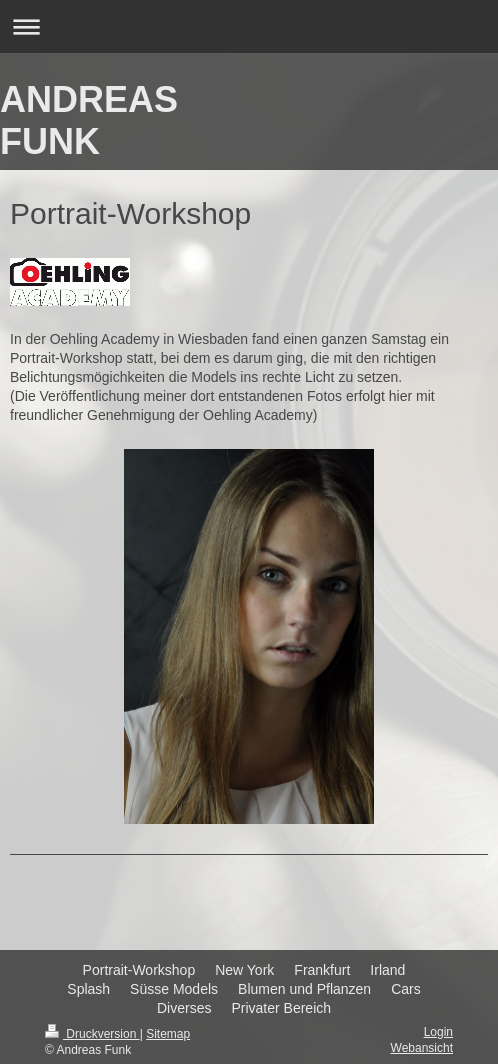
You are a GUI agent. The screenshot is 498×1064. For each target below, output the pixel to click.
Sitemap (168, 1034)
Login (438, 1032)
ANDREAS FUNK (89, 120)
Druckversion (92, 1034)
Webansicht (422, 1048)
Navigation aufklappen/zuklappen (249, 26)
